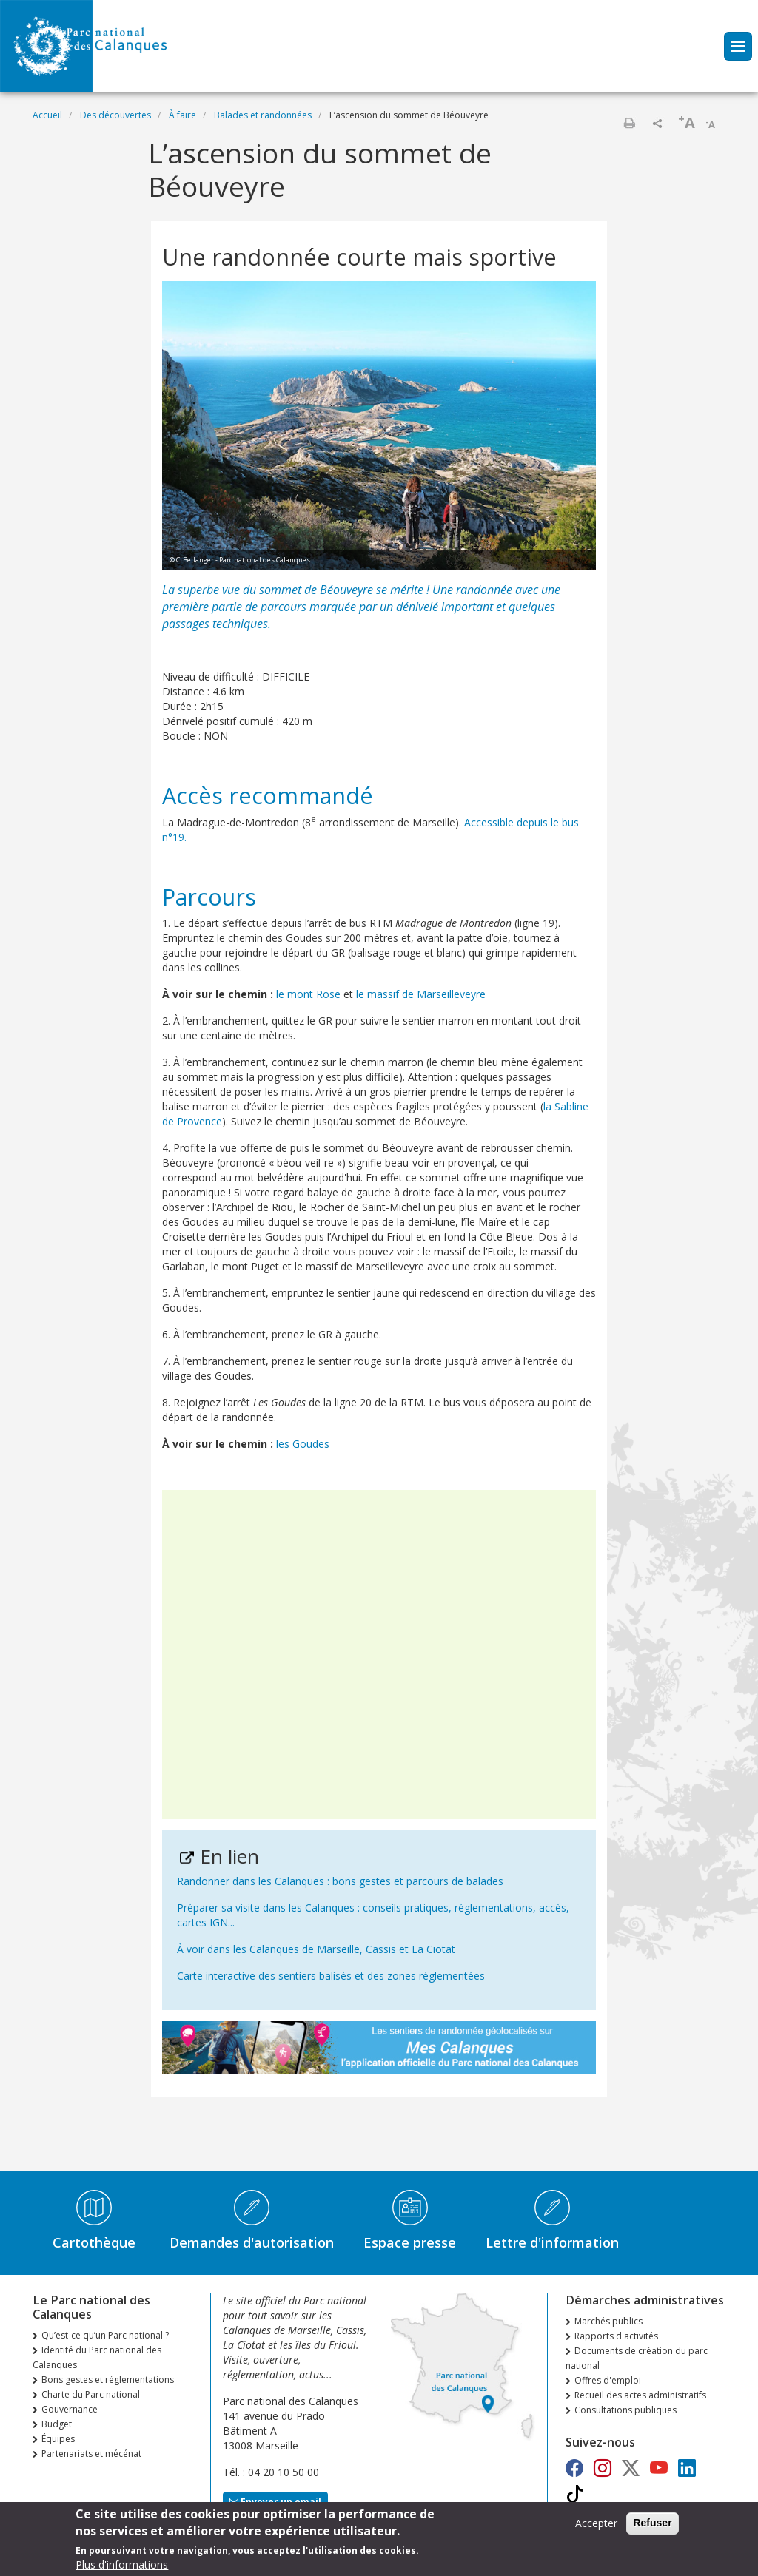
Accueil (47, 115)
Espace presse (409, 2242)
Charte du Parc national (90, 2394)
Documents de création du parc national (637, 2358)
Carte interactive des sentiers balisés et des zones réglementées (331, 1976)
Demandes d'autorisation (252, 2242)
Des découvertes (115, 115)
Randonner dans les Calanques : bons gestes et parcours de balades (340, 1881)
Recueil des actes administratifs (640, 2395)
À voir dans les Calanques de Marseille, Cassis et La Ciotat (316, 1949)
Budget (56, 2424)
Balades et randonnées (263, 115)
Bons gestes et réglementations (107, 2379)
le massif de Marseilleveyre (421, 994)
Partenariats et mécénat (91, 2453)
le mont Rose (308, 994)
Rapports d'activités (616, 2336)
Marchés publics (608, 2321)
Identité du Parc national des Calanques (97, 2357)
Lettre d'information (552, 2242)
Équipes (58, 2438)
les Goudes (302, 1444)
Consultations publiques (625, 2410)
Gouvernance (69, 2409)
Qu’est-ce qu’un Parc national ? (105, 2335)
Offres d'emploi (607, 2380)
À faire (182, 115)
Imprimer (629, 122)
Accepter (596, 2528)
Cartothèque (94, 2242)
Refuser (652, 2527)
